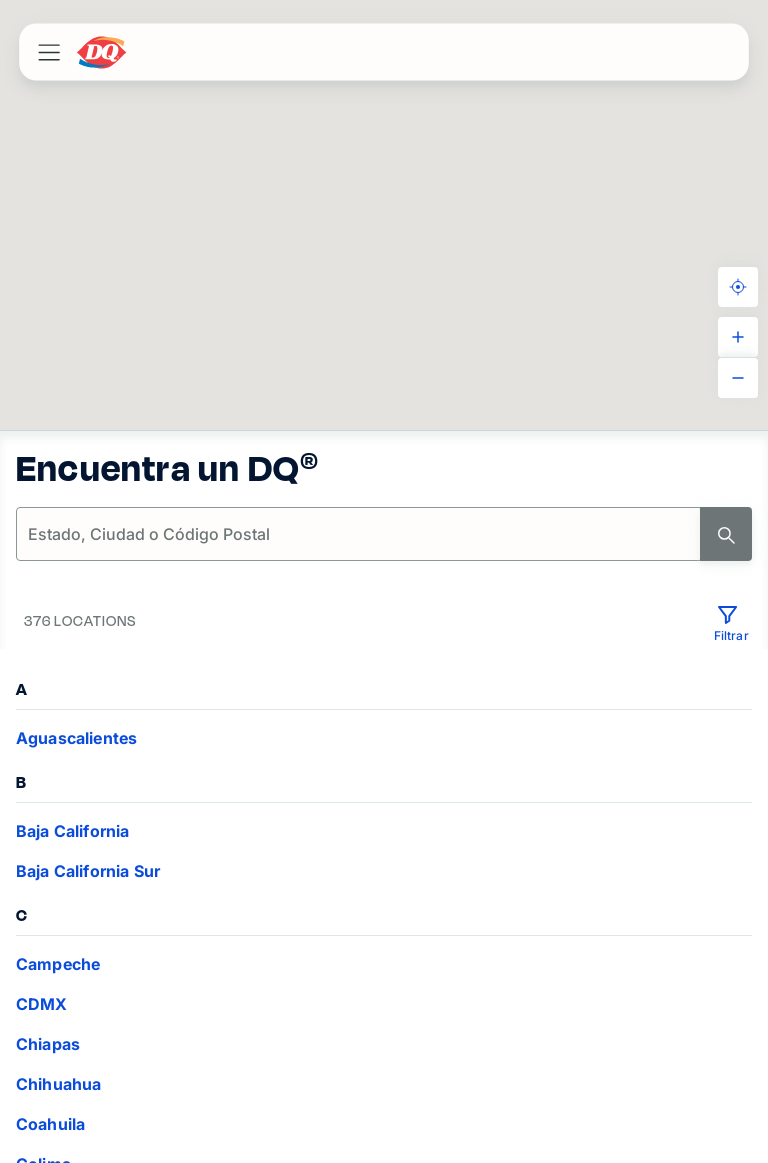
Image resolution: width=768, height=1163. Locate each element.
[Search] (726, 534)
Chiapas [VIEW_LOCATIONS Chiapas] (48, 1044)
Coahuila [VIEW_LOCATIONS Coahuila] (50, 1124)
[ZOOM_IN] (738, 337)
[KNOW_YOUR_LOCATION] (738, 287)
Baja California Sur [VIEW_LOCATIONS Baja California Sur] (88, 871)
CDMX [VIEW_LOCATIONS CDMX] (42, 1004)
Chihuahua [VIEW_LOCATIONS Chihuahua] (58, 1084)
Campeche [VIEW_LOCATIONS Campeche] (58, 964)
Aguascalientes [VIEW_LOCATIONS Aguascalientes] (76, 738)
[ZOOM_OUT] (738, 378)
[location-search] (359, 534)
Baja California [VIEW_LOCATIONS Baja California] (72, 831)
